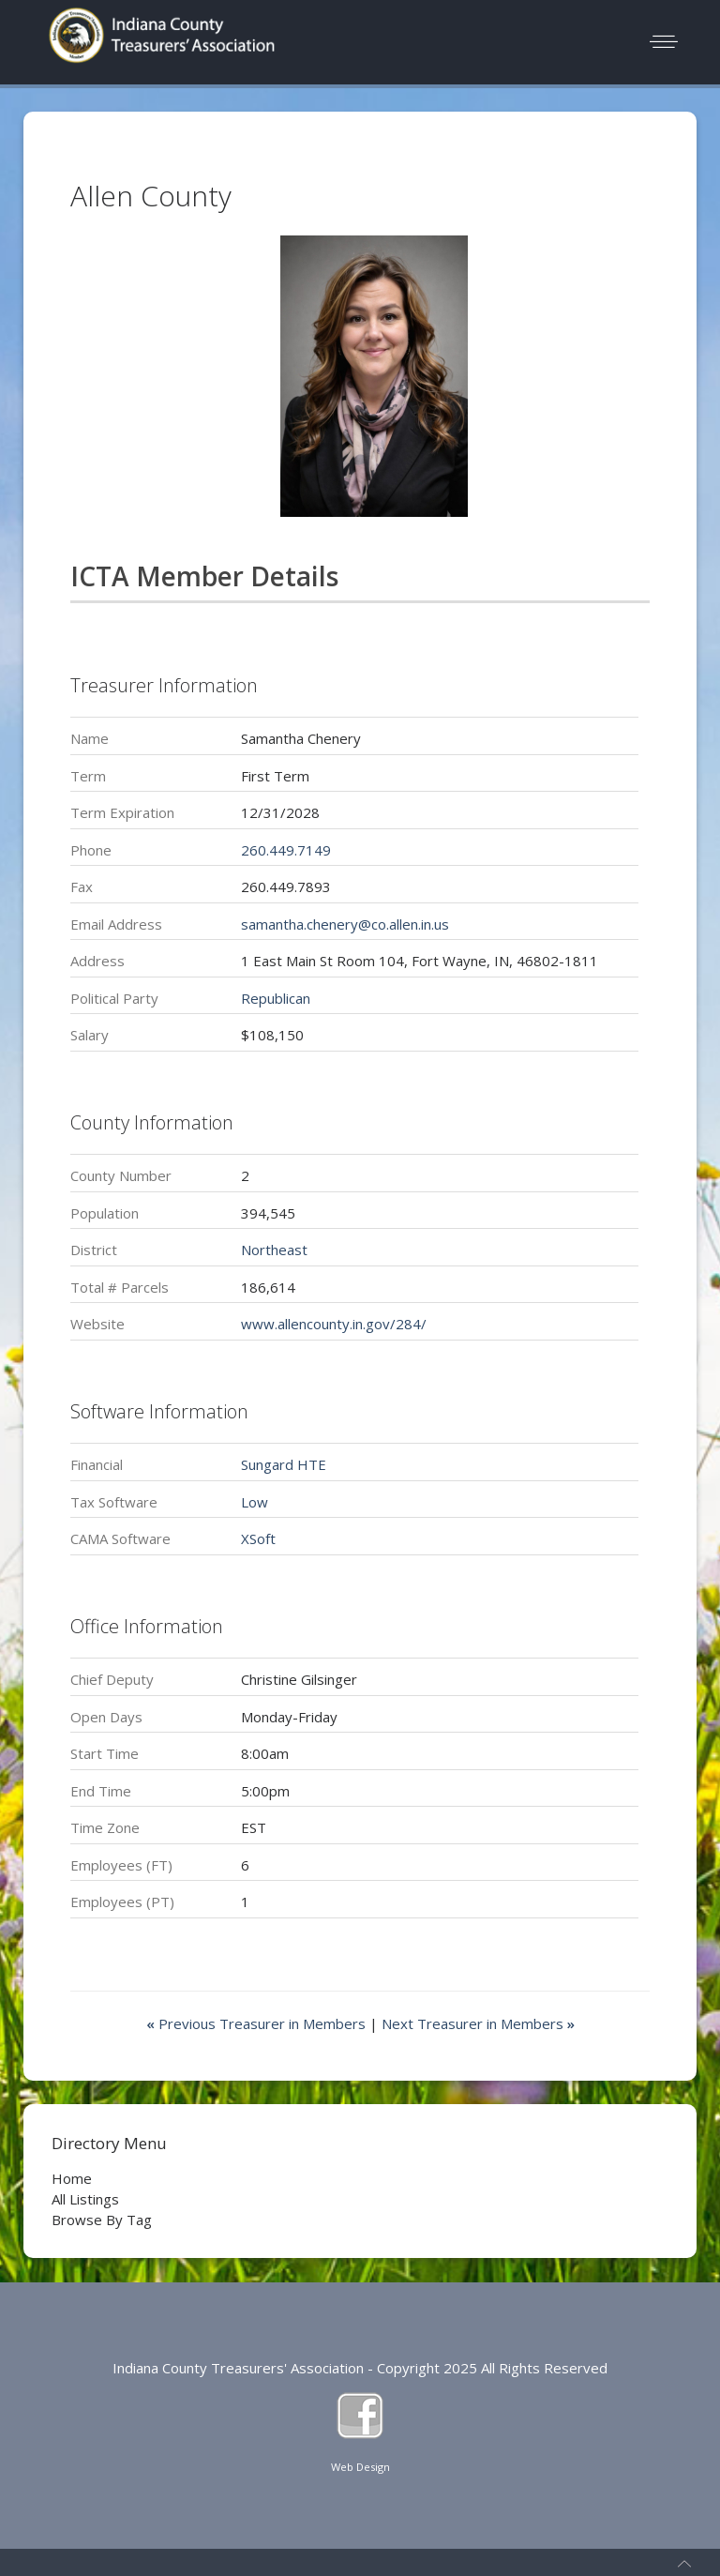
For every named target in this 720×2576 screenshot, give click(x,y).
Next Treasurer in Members (478, 2023)
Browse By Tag (102, 2219)
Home (72, 2178)
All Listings (85, 2199)
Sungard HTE (283, 1464)
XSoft (258, 1538)
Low (254, 1502)
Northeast (274, 1249)
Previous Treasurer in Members (257, 2023)
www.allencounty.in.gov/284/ (334, 1323)
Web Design (360, 2467)
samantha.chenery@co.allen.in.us (345, 924)
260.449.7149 (286, 850)
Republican (275, 998)
